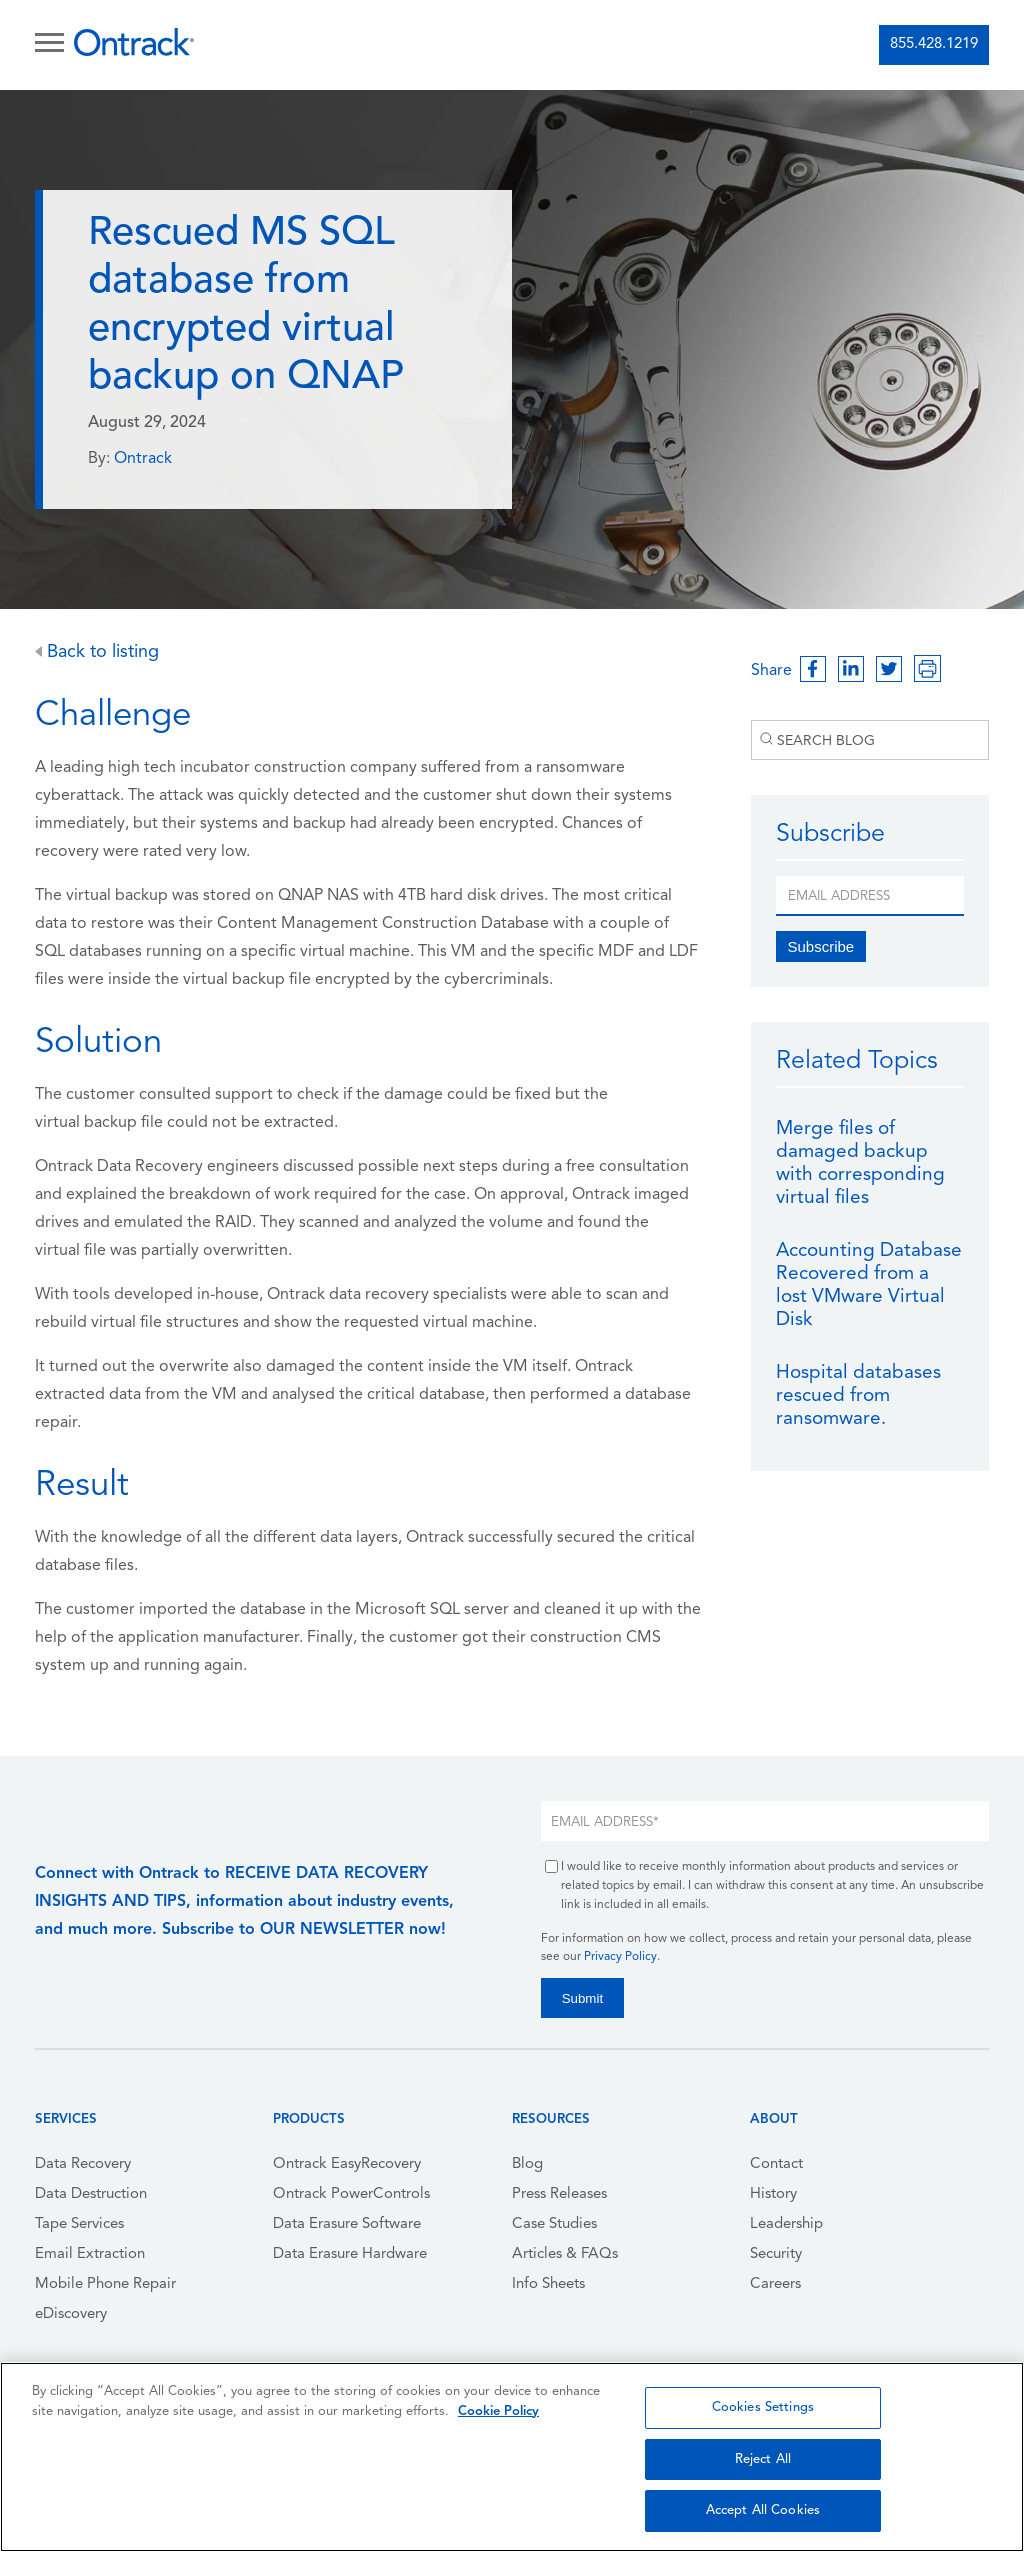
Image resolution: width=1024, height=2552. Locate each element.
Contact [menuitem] (776, 2164)
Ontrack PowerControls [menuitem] (351, 2194)
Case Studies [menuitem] (554, 2224)
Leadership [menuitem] (786, 2224)
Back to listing (97, 652)
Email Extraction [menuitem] (90, 2254)
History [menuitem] (773, 2194)
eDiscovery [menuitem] (71, 2314)
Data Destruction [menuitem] (91, 2194)
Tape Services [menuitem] (79, 2224)
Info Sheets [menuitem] (548, 2284)
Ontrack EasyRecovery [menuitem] (347, 2164)
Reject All (763, 2459)
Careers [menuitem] (775, 2284)
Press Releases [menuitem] (559, 2194)
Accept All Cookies (763, 2510)
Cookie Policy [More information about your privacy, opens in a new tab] (498, 2411)
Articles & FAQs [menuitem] (565, 2254)
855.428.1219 (934, 44)
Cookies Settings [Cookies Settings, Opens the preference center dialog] (763, 2407)
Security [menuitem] (776, 2254)
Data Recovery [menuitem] (83, 2164)
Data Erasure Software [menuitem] (347, 2224)
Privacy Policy (620, 1957)
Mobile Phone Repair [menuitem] (105, 2284)
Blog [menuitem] (527, 2164)
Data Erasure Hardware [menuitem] (350, 2254)
